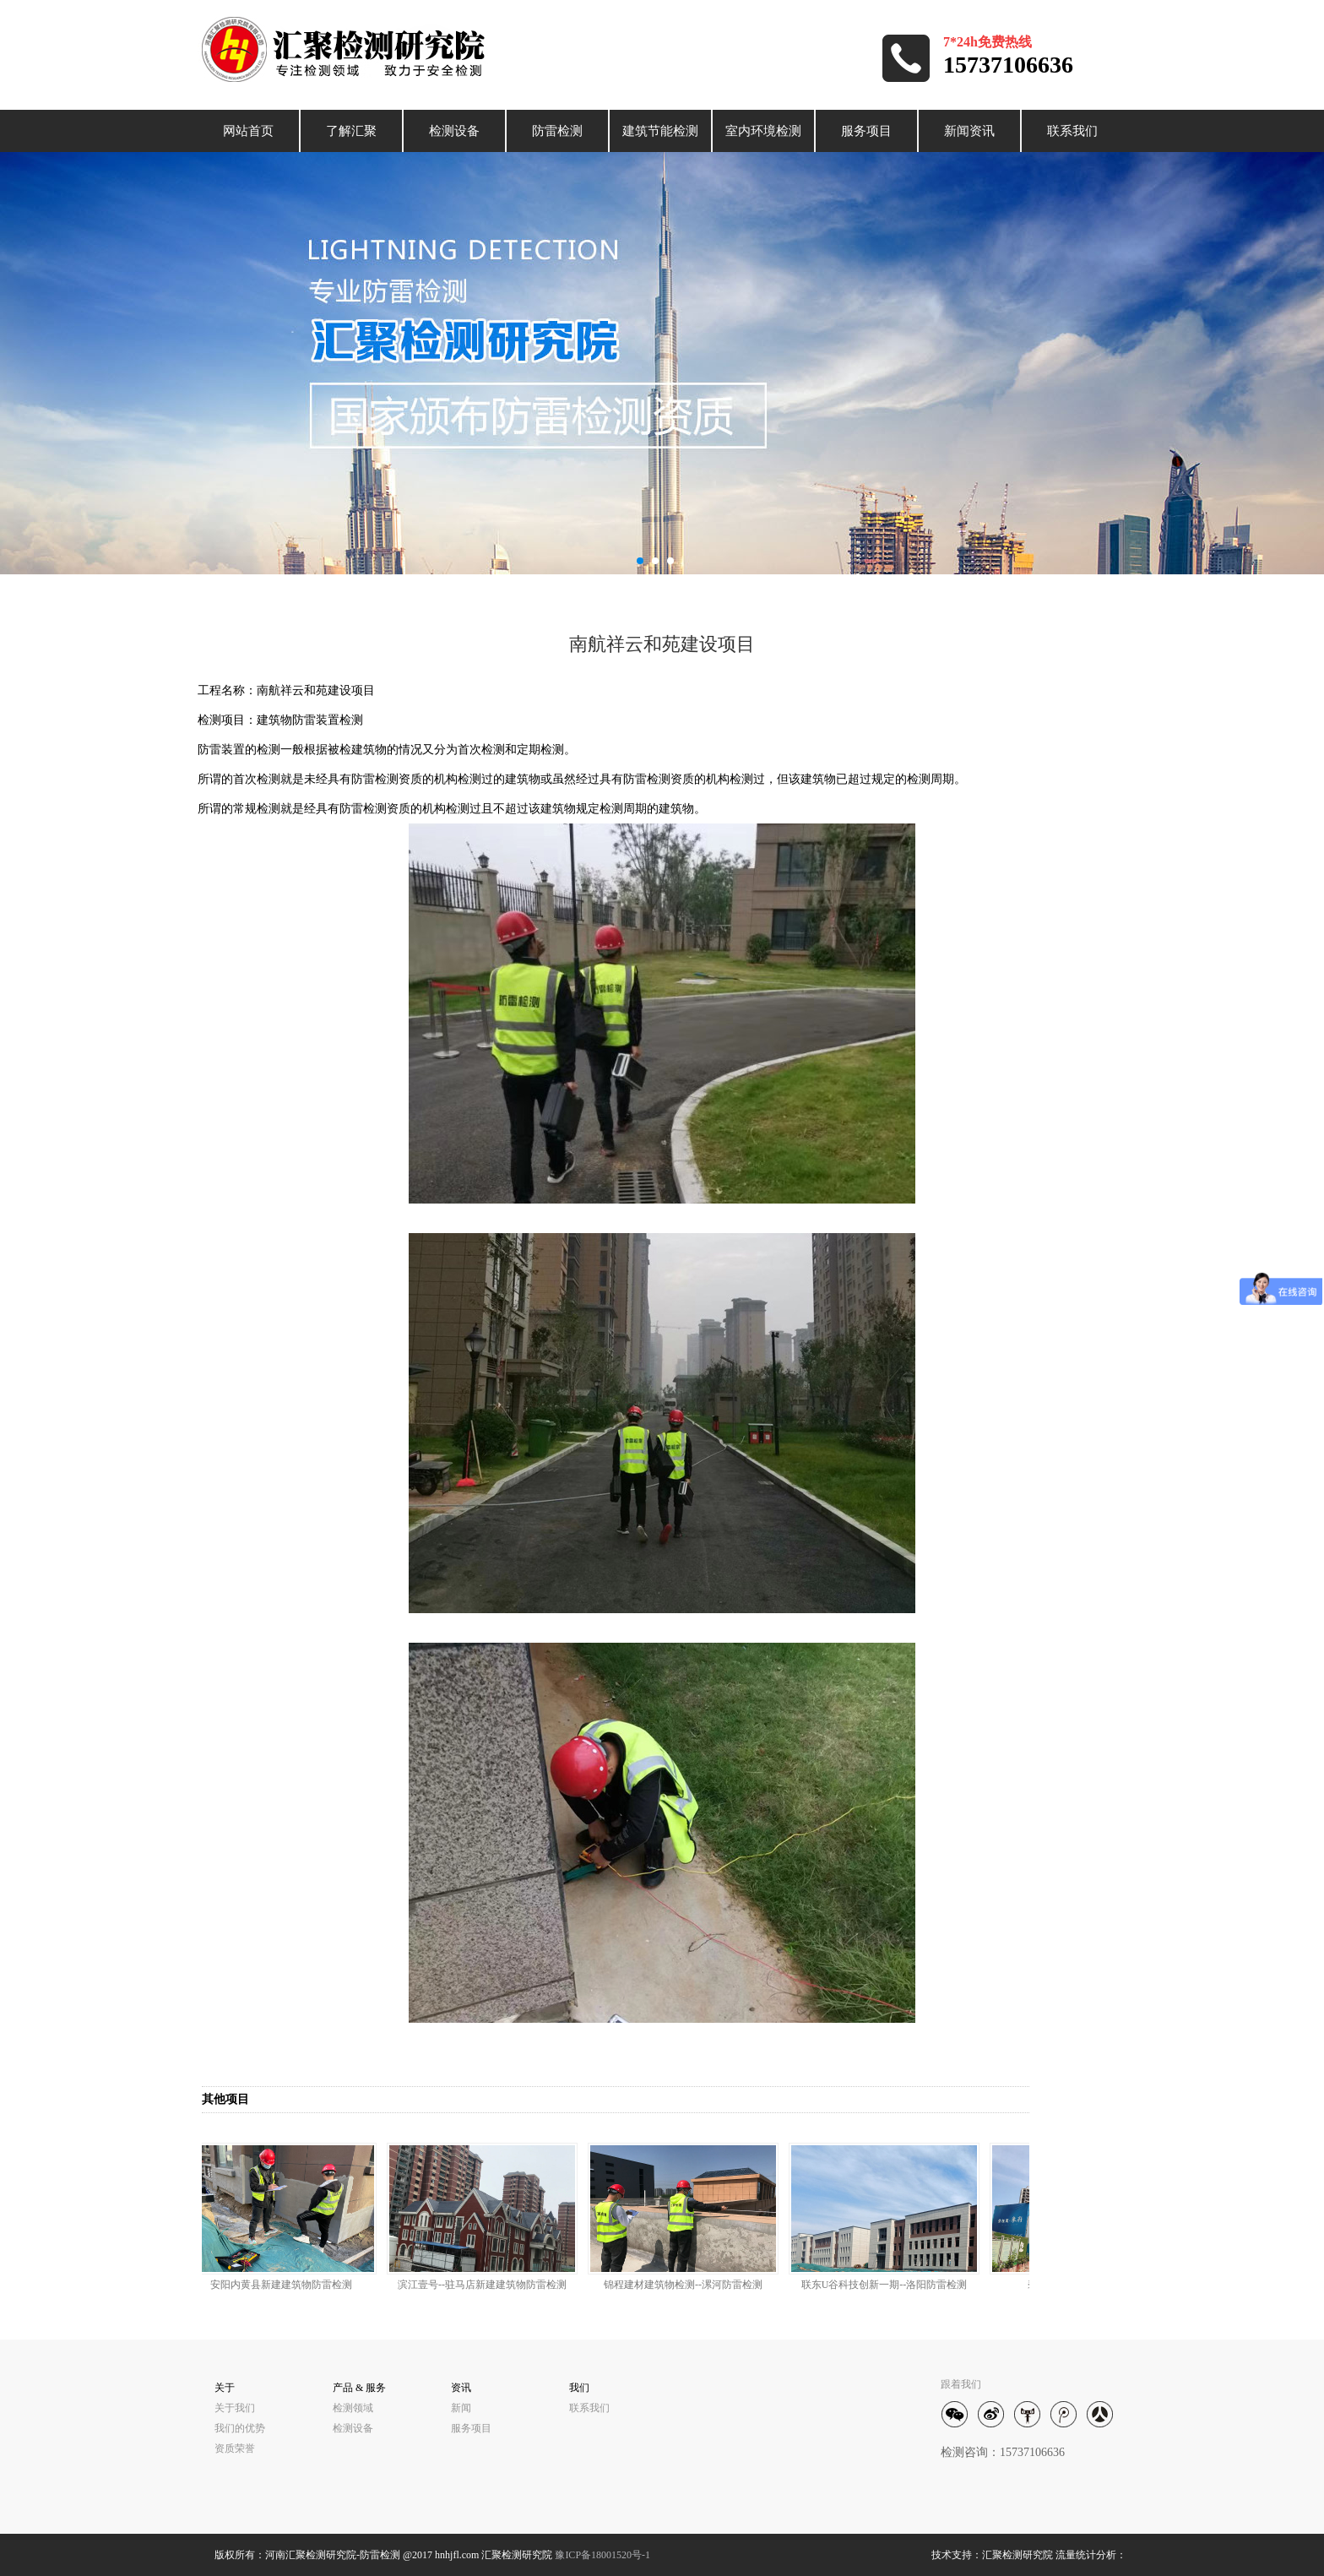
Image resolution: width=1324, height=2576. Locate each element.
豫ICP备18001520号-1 (602, 2555)
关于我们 (234, 2408)
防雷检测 (557, 131)
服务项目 (866, 131)
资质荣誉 (234, 2448)
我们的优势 (239, 2428)
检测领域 (353, 2408)
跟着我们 (961, 2384)
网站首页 (248, 131)
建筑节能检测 (660, 131)
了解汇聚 (351, 131)
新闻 (461, 2408)
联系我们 (1072, 131)
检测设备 (454, 131)
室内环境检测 (763, 131)
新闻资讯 (969, 131)
